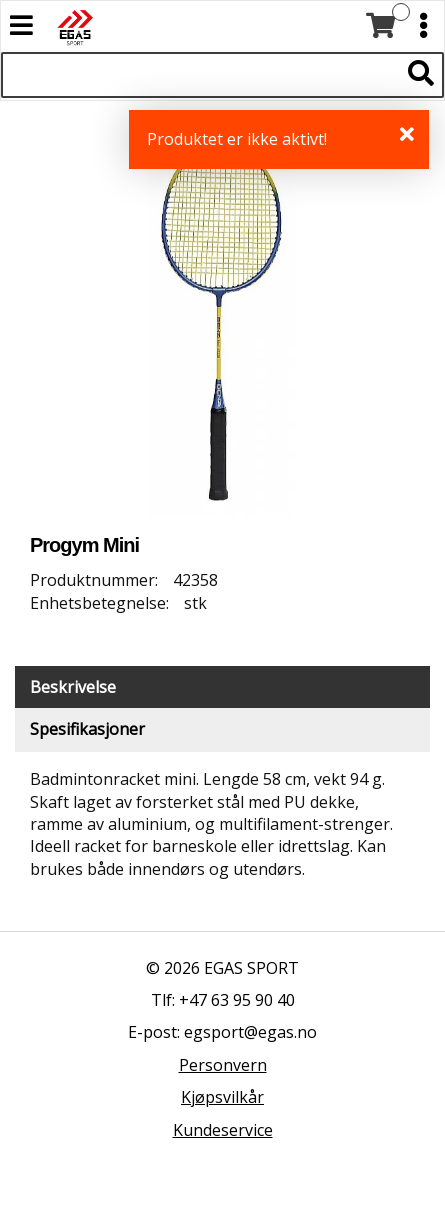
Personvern (223, 1065)
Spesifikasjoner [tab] (87, 729)
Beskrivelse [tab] (73, 687)
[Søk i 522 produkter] (200, 75)
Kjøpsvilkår (222, 1097)
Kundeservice (223, 1130)
